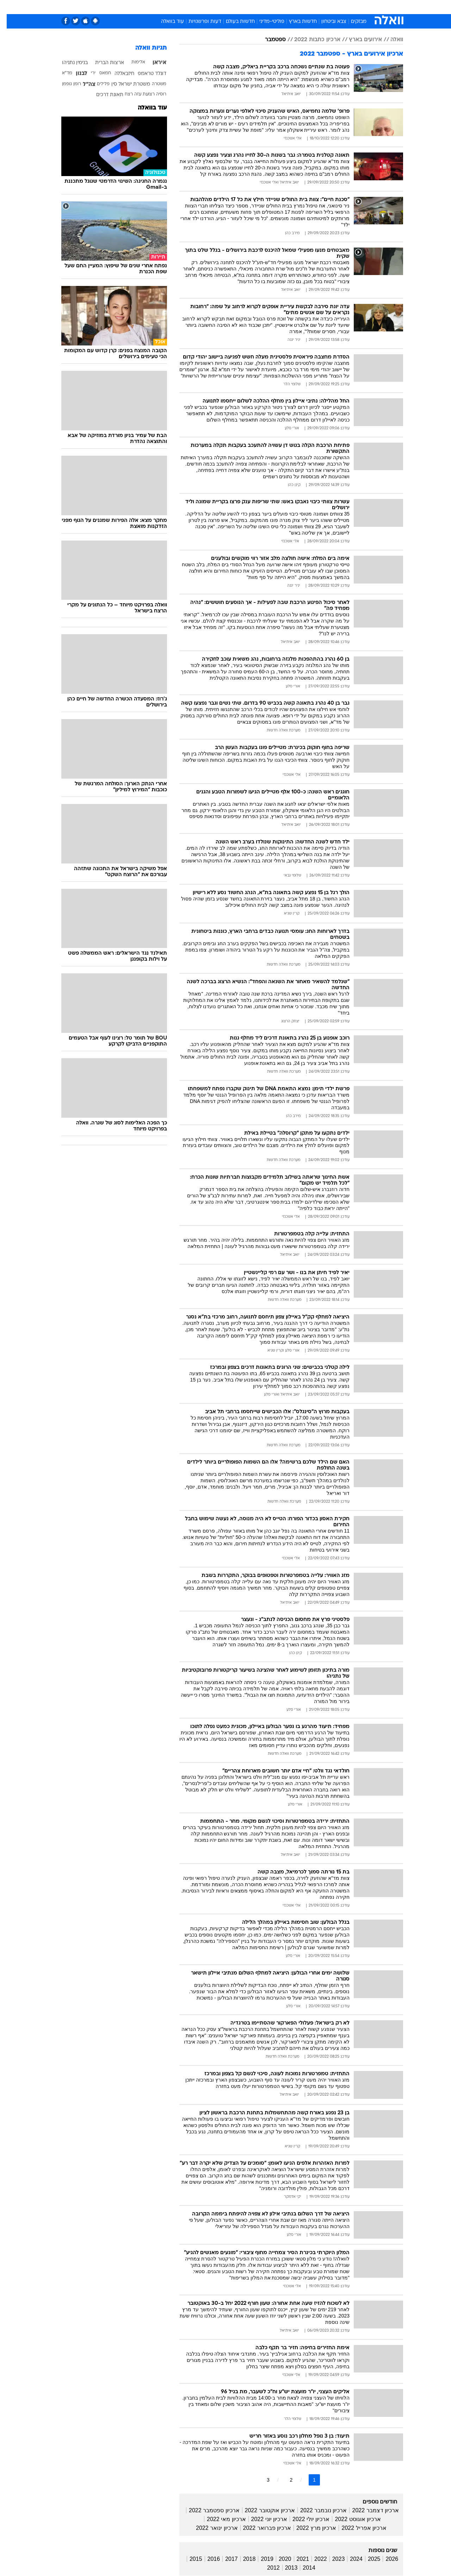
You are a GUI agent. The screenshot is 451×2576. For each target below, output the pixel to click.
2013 (284, 2568)
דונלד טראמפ (145, 73)
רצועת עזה (138, 94)
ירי (86, 73)
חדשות (350, 7)
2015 (189, 2559)
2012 (266, 2568)
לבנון (75, 73)
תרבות (303, 7)
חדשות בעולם (233, 21)
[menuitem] (346, 7)
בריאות (221, 7)
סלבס (281, 7)
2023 (332, 2559)
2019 (260, 2559)
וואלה (390, 40)
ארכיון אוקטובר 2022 (263, 2510)
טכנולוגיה (170, 7)
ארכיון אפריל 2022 (357, 2528)
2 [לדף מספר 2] (284, 2480)
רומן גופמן (64, 84)
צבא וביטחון (327, 21)
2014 (302, 2568)
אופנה (145, 7)
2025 (367, 2559)
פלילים (96, 84)
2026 (385, 2559)
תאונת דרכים (103, 95)
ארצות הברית (102, 63)
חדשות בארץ (296, 21)
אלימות (131, 62)
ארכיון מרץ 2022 (309, 2528)
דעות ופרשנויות (198, 21)
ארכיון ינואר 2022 (210, 2528)
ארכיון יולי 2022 (304, 2519)
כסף (261, 7)
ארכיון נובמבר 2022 (317, 2510)
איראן (153, 63)
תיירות (197, 7)
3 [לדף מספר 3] (261, 2480)
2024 (349, 2559)
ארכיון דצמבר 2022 (368, 2510)
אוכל (243, 7)
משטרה (152, 84)
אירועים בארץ (358, 40)
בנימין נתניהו (68, 63)
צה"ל (82, 84)
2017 (224, 2559)
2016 (207, 2559)
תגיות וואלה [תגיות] (144, 48)
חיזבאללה (118, 73)
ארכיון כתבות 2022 (311, 40)
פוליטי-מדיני (265, 21)
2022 (314, 2559)
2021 (296, 2559)
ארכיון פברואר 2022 (260, 2528)
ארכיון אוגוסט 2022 (351, 2519)
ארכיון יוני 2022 (262, 2519)
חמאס (98, 73)
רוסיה (154, 94)
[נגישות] (9, 7)
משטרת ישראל (127, 84)
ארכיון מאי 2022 (219, 2519)
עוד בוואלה (165, 21)
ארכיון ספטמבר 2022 (207, 2510)
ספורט (326, 7)
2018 (242, 2559)
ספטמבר (268, 40)
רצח (122, 94)
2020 (278, 2559)
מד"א (60, 73)
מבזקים (352, 21)
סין (107, 84)
